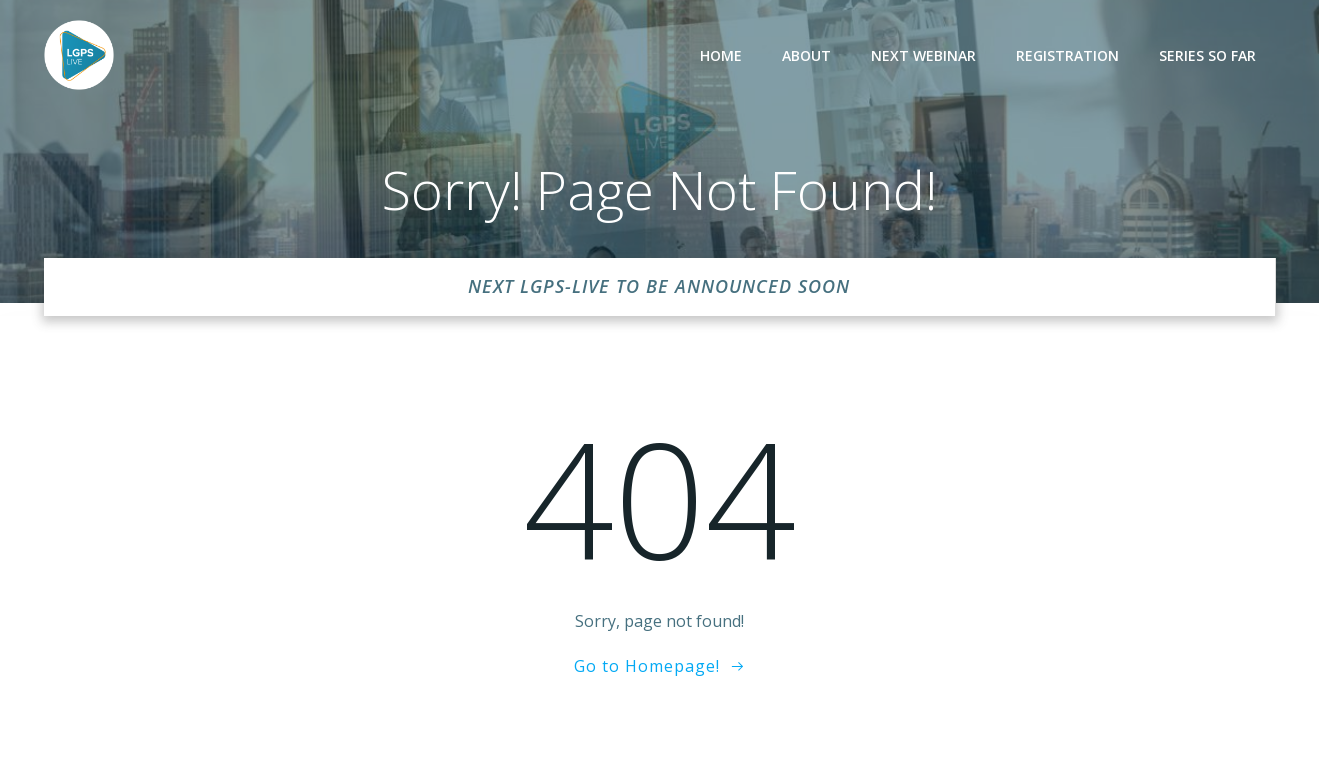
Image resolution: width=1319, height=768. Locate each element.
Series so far (1207, 55)
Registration (1067, 55)
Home (721, 55)
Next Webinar (923, 55)
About (806, 55)
